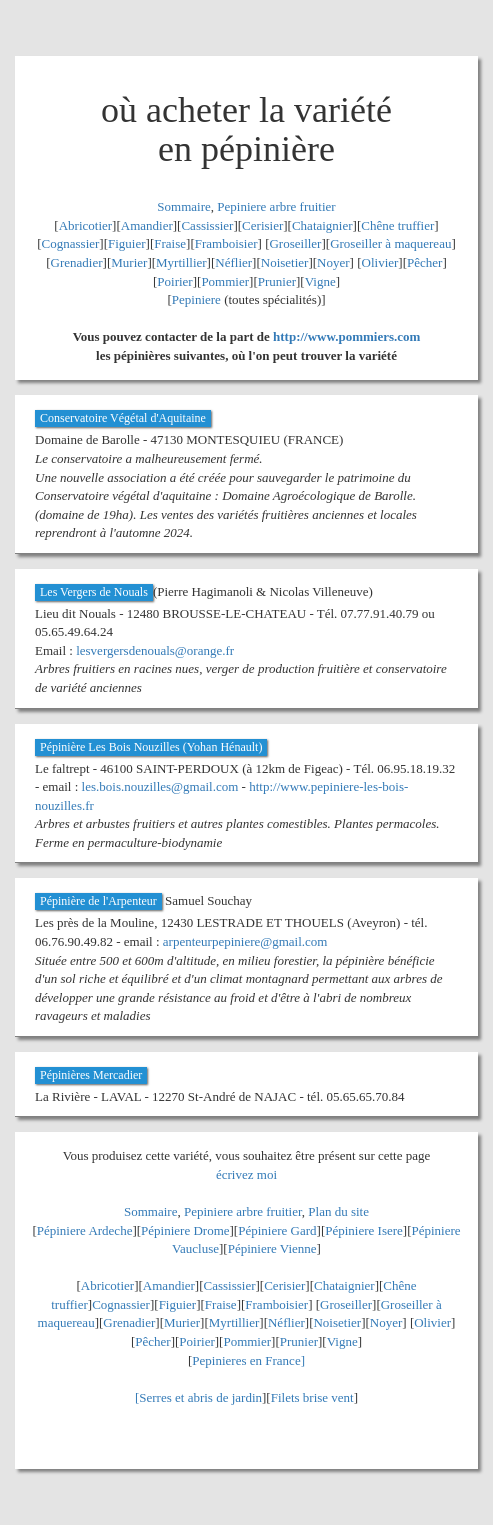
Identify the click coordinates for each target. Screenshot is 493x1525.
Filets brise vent (312, 1397)
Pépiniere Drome (185, 1230)
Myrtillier (181, 262)
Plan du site (338, 1211)
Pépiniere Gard (277, 1230)
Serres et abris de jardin (200, 1397)
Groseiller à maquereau (390, 243)
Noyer (333, 262)
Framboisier (226, 243)
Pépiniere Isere (364, 1230)
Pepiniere (196, 299)
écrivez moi (246, 1174)
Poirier (174, 281)
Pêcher (424, 262)
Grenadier (77, 262)
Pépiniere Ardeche (85, 1230)
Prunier (277, 281)
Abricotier (85, 225)
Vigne (320, 281)
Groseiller (295, 243)
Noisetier (285, 262)
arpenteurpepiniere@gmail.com (245, 941)
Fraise (170, 243)
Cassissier (207, 225)
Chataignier (322, 225)
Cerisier (262, 225)
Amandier (147, 225)
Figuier (127, 243)
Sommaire (183, 206)
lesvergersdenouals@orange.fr (155, 650)
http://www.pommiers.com (346, 336)
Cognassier (71, 243)
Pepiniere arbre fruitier (276, 206)
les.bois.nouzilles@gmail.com (160, 786)
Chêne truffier (397, 225)
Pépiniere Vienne (272, 1248)
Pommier (225, 281)
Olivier (380, 262)
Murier (129, 262)
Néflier (233, 262)
